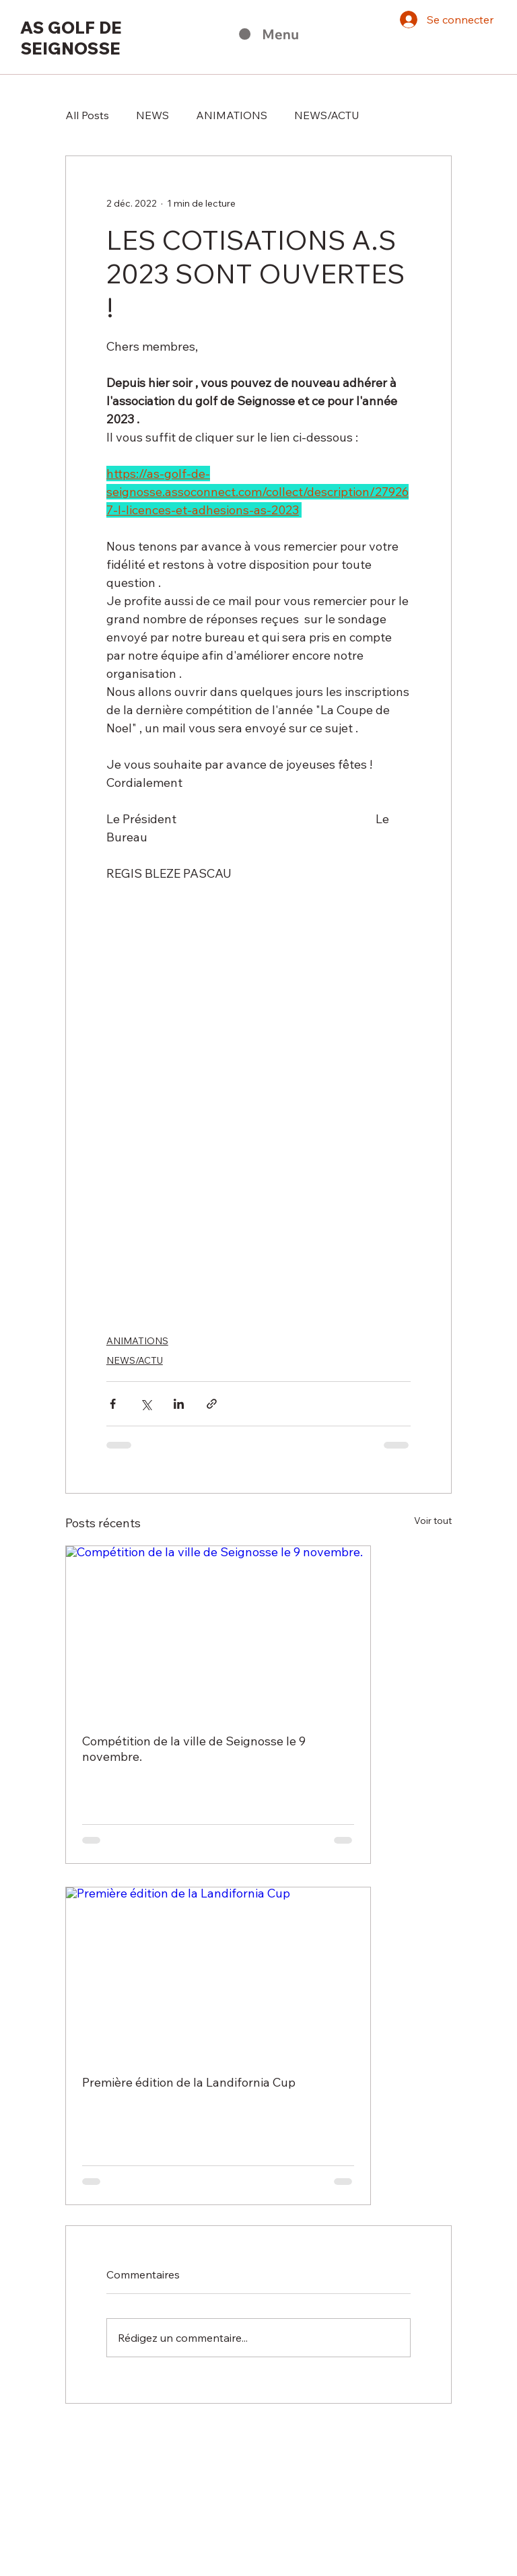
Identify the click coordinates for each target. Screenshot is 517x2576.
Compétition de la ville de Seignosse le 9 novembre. (194, 1748)
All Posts (87, 115)
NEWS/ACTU (326, 115)
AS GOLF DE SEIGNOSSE (71, 38)
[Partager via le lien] (211, 1403)
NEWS (152, 115)
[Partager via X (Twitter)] (145, 1403)
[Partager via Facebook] (112, 1403)
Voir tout (433, 1521)
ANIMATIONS (231, 115)
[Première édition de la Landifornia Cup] (218, 1972)
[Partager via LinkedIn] (178, 1403)
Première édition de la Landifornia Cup (189, 2082)
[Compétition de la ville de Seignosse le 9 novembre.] (218, 1631)
